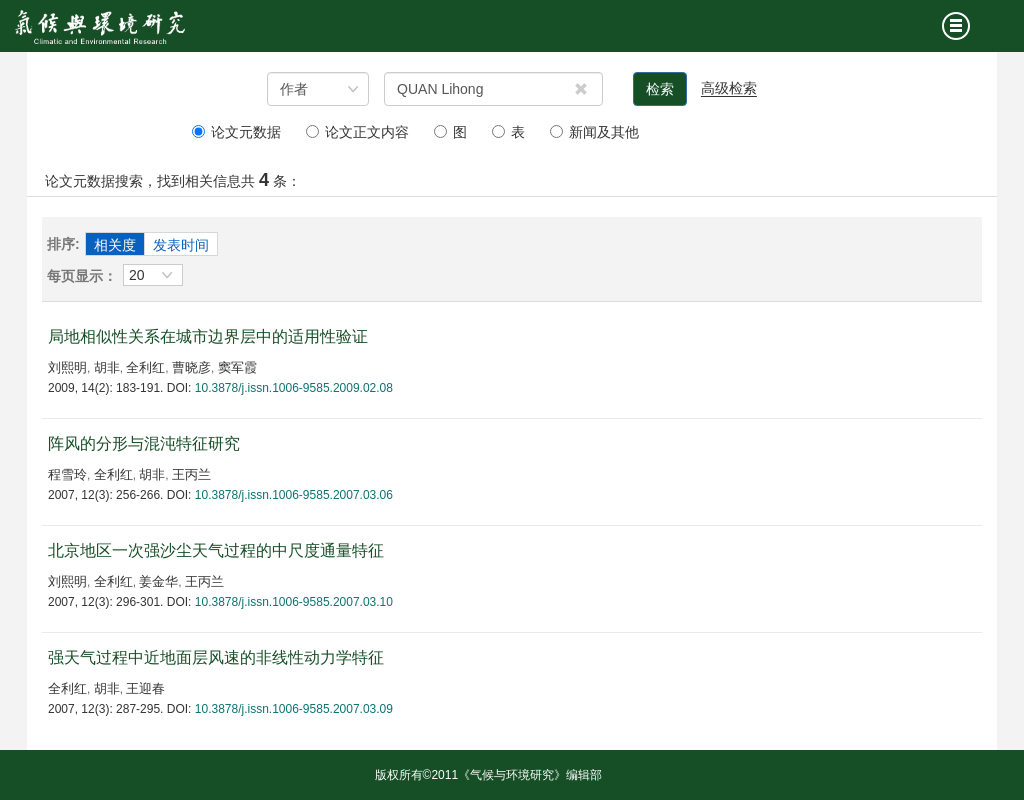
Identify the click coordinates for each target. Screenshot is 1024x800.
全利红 (145, 367)
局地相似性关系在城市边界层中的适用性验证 (208, 336)
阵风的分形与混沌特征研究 (144, 443)
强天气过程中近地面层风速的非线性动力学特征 (216, 657)
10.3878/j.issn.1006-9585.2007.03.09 (294, 709)
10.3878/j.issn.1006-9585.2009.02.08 (294, 388)
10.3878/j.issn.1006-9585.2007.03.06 (294, 495)
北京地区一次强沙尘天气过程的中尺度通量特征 (216, 550)
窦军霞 (237, 367)
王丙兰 (191, 474)
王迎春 (145, 688)
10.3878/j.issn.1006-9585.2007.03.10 (294, 602)
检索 (660, 89)
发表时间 (181, 245)
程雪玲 (67, 474)
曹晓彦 (191, 367)
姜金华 (158, 581)
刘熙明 (67, 367)
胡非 (107, 367)
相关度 (115, 245)
